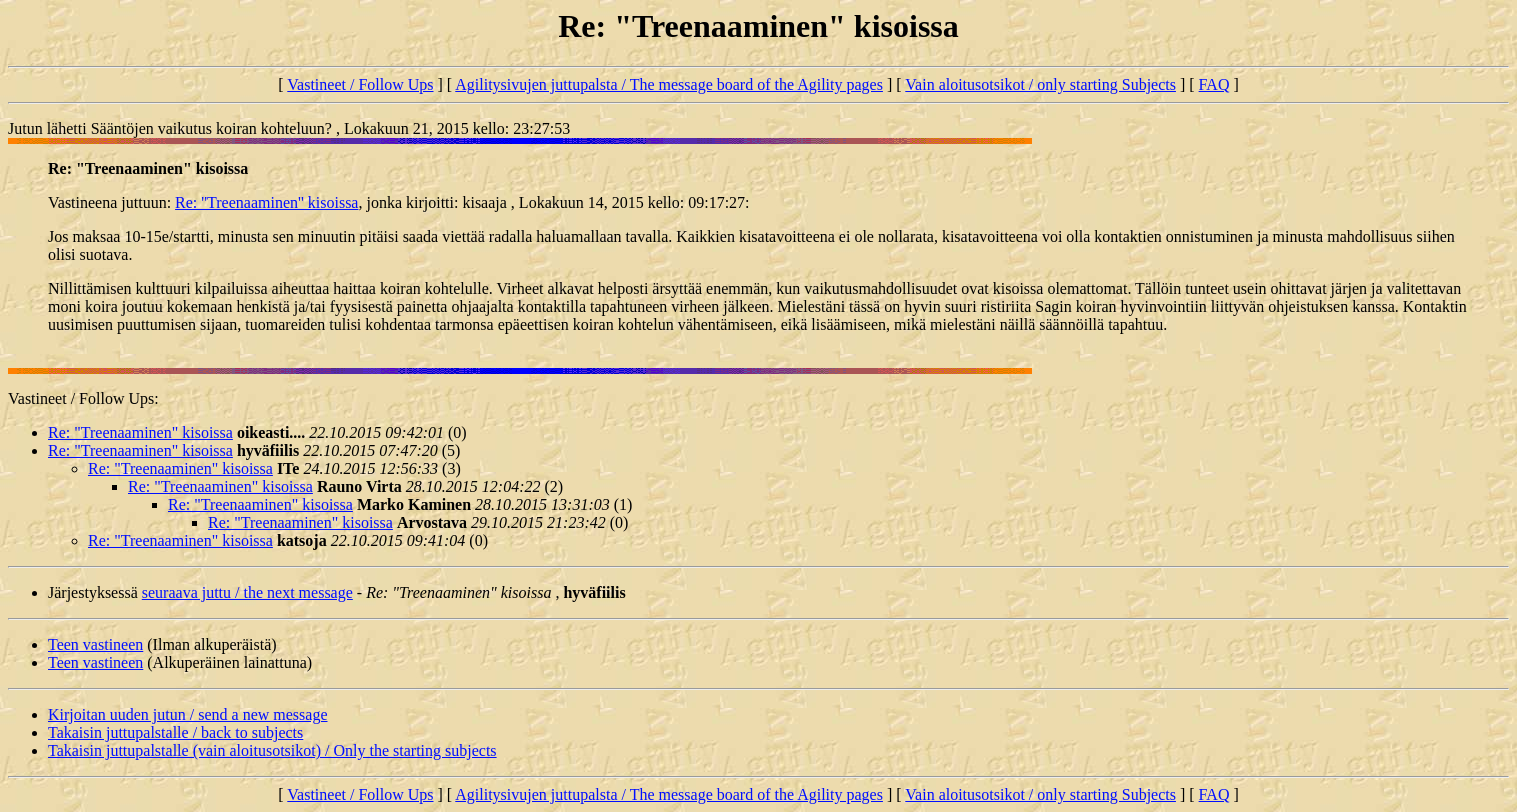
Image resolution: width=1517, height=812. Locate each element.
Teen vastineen (95, 644)
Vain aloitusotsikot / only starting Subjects (1040, 84)
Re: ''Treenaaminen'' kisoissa (266, 202)
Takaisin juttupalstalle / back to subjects (175, 732)
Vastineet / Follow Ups (360, 84)
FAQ (1214, 84)
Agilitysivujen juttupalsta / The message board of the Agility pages (669, 84)
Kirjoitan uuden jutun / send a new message (188, 714)
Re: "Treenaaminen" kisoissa (140, 432)
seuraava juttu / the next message (247, 592)
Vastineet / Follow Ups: (83, 398)
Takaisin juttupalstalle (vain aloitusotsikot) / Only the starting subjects (272, 750)
